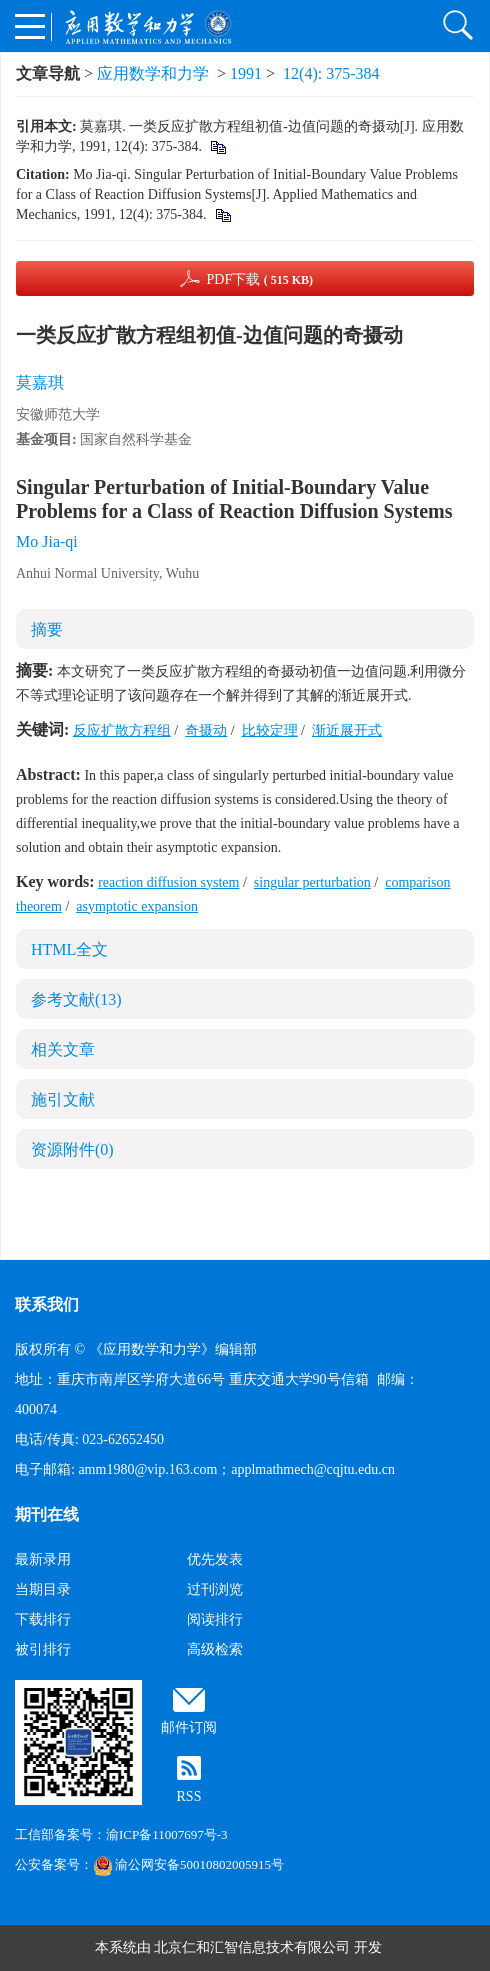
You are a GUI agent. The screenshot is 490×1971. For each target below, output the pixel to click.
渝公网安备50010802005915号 (188, 1864)
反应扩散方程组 (122, 730)
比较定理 (270, 730)
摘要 (47, 629)
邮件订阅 (189, 1727)
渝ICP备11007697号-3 (167, 1834)
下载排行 (43, 1619)
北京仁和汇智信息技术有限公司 (252, 1947)
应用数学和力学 (153, 73)
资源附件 (72, 1149)
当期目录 (43, 1589)
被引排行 (43, 1649)
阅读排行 (215, 1619)
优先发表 (215, 1559)
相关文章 (63, 1049)
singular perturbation (312, 882)
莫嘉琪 (40, 382)
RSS (189, 1796)
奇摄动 (206, 730)
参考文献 (76, 999)
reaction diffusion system (168, 882)
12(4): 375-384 (331, 73)
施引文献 (63, 1099)
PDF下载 (259, 279)
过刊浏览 (215, 1589)
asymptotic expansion (137, 906)
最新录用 (43, 1559)
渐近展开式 (347, 730)
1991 (246, 73)
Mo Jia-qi (47, 541)
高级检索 (215, 1649)
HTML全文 (69, 949)
